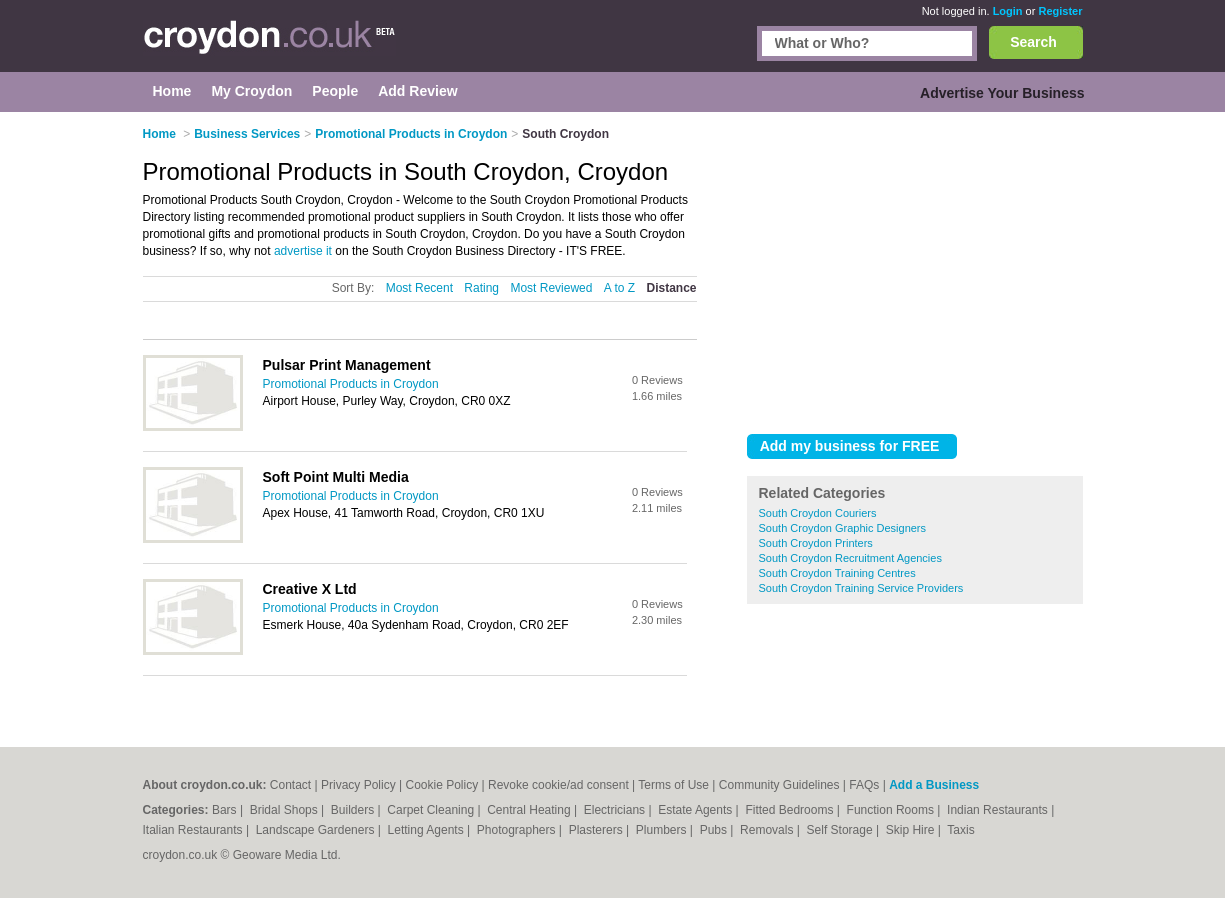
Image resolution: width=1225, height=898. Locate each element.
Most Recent (419, 288)
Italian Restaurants (194, 830)
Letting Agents (427, 830)
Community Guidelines (779, 785)
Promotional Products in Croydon (351, 384)
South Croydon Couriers (818, 513)
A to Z (619, 288)
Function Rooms (892, 810)
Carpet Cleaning (432, 810)
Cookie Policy (441, 785)
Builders (354, 810)
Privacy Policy (358, 785)
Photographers (518, 830)
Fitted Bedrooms (790, 810)
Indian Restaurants (999, 810)
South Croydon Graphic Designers (843, 528)
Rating (481, 288)
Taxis (960, 830)
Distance (671, 288)
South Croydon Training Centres (837, 573)
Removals (768, 830)
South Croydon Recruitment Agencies (850, 558)
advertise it (303, 251)
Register (1060, 11)
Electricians (616, 810)
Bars (226, 810)
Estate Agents (696, 810)
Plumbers (663, 830)
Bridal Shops (285, 810)
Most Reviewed (551, 288)
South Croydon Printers (816, 543)
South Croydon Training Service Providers (861, 588)
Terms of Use (673, 785)
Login (1008, 11)
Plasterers (597, 830)
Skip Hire (912, 830)
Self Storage (841, 830)
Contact (290, 785)
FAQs (864, 785)
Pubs (715, 830)
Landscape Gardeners (317, 830)
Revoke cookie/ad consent (558, 785)
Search (1033, 42)
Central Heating (530, 810)
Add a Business (934, 785)
